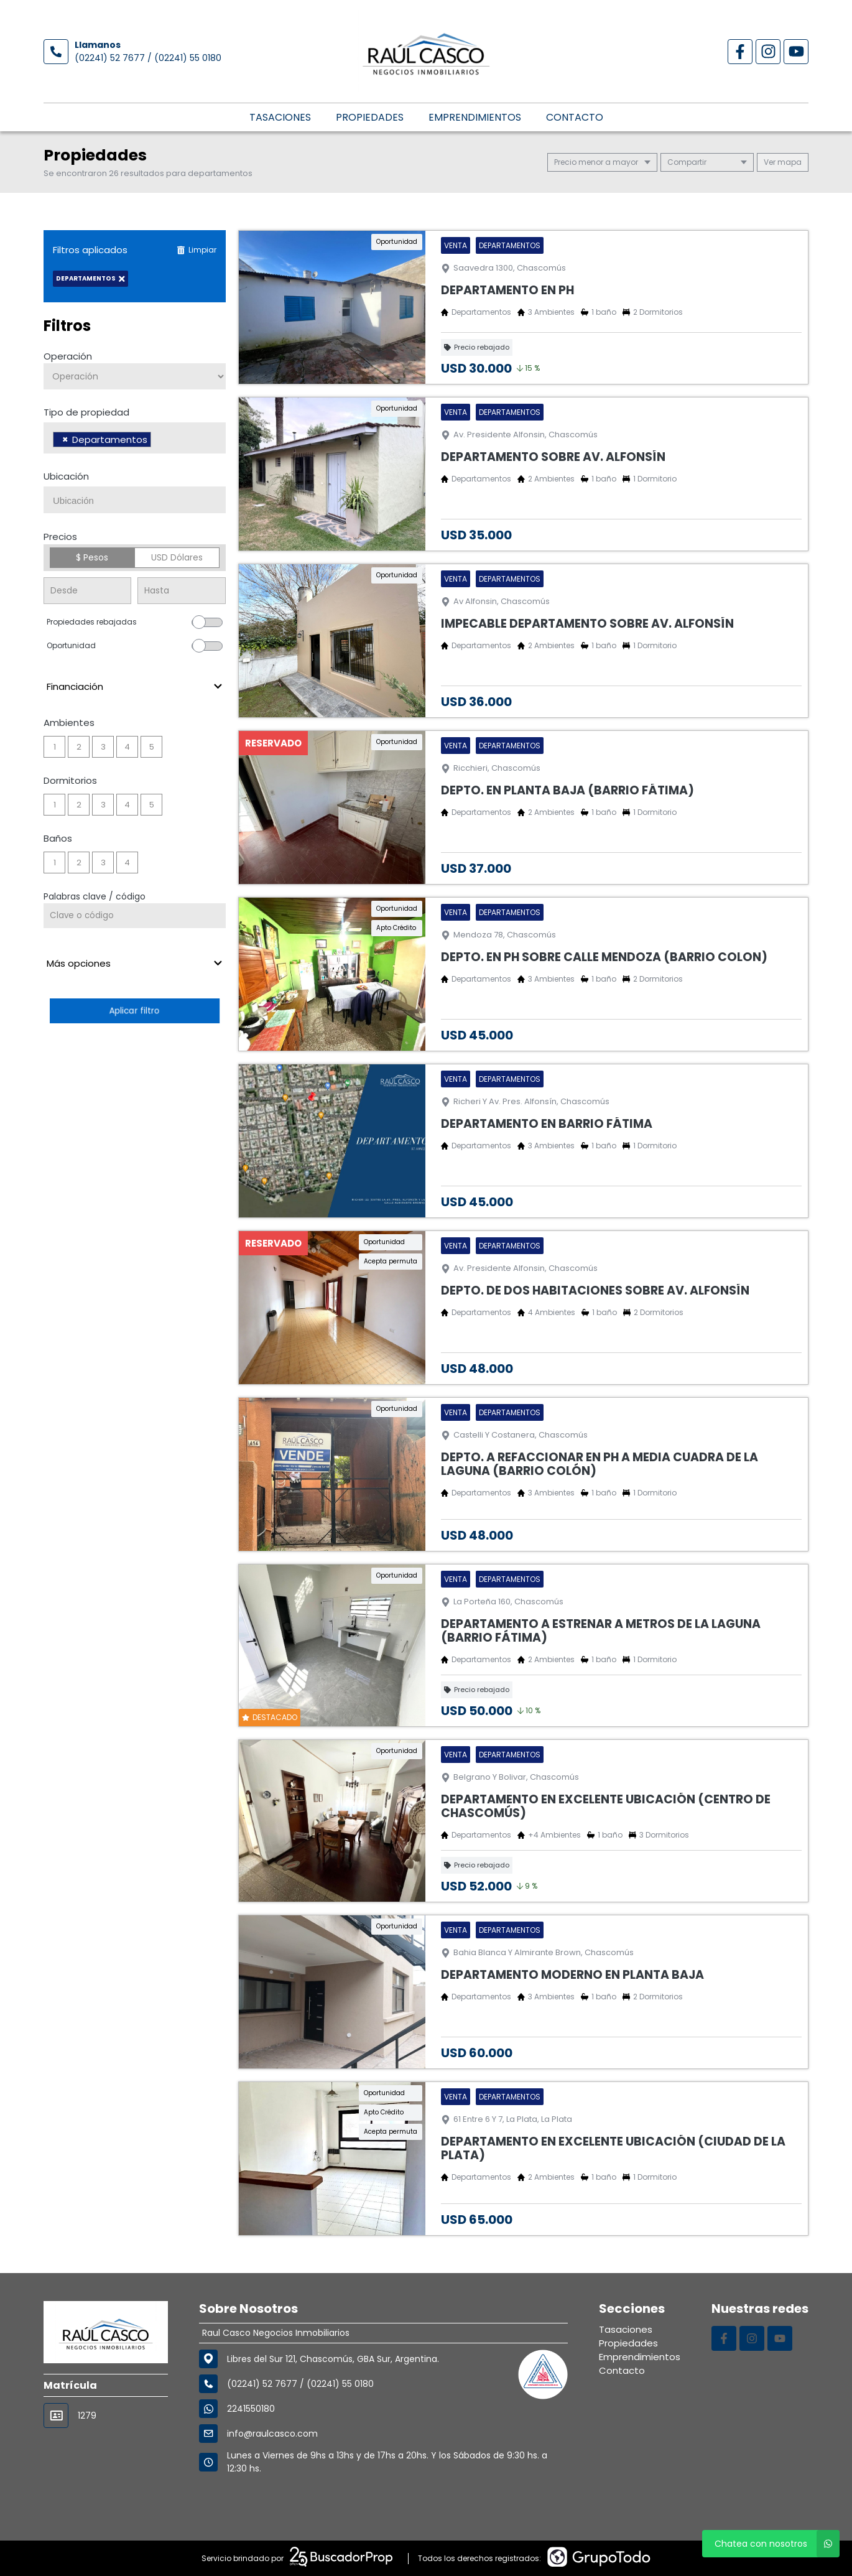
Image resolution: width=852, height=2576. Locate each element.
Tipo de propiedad (86, 412)
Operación (68, 356)
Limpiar (196, 249)
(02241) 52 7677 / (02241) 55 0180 (148, 58)
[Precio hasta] (181, 590)
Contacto (574, 117)
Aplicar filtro (134, 1010)
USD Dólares (177, 557)
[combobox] (135, 437)
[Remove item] (65, 439)
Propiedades (370, 117)
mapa (783, 162)
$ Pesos (92, 557)
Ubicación (66, 476)
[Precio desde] (87, 590)
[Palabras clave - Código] (135, 915)
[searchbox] (157, 441)
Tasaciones (280, 117)
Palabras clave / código (95, 896)
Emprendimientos (474, 117)
